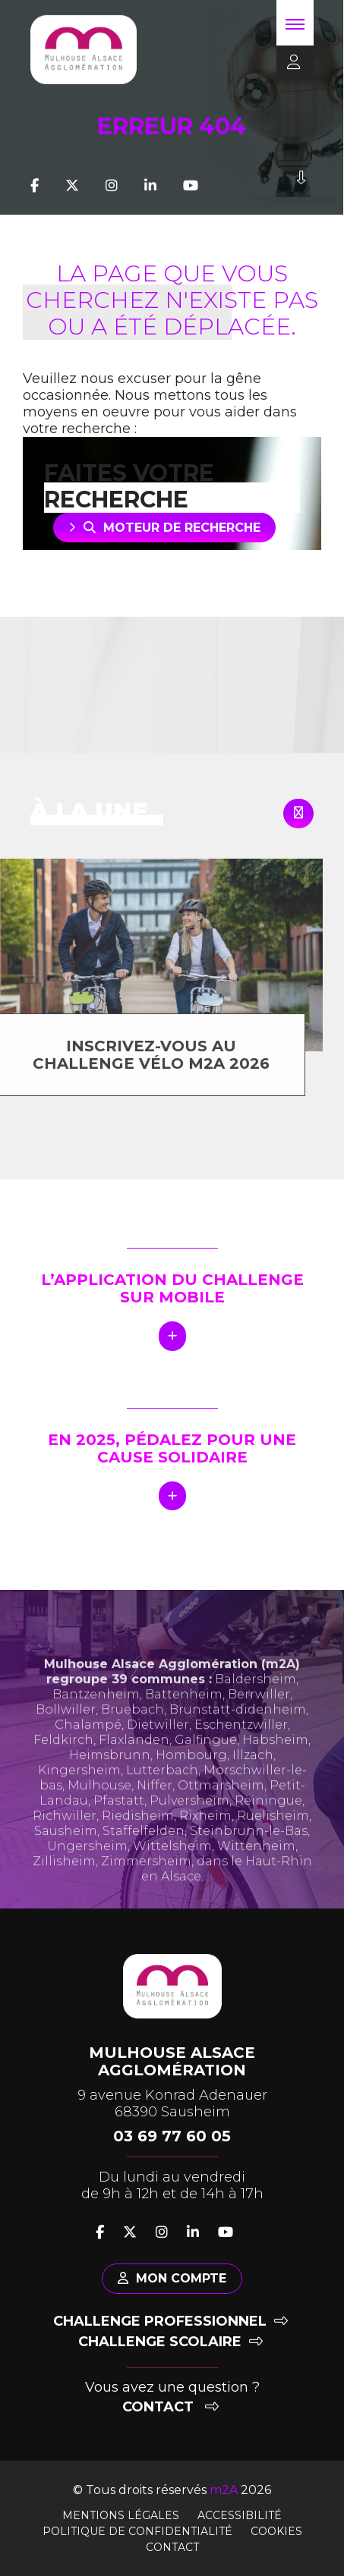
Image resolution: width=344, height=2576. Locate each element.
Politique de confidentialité (137, 2531)
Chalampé (88, 1749)
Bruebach (132, 1733)
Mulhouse (99, 1809)
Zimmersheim (146, 1885)
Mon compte (172, 2278)
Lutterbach (162, 1794)
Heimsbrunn (109, 1779)
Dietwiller (158, 1749)
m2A (224, 2490)
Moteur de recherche (172, 527)
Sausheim (65, 1855)
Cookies (276, 2531)
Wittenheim (256, 1870)
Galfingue (206, 1764)
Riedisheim (138, 1840)
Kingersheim (79, 1794)
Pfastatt (118, 1824)
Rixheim (205, 1840)
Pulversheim (189, 1824)
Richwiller (64, 1840)
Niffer (154, 1809)
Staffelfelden (144, 1855)
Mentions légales (120, 2515)
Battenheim (183, 1718)
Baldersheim (255, 1703)
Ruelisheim (273, 1840)
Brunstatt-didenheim (237, 1733)
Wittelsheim (172, 1870)
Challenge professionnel (170, 2321)
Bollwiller (66, 1733)
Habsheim (275, 1764)
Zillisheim (64, 1885)
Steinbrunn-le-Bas (249, 1855)
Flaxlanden (134, 1764)
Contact (170, 2407)
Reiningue (268, 1824)
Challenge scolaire (170, 2341)
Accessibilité (239, 2515)
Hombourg (191, 1779)
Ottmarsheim (221, 1809)
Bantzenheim (96, 1718)
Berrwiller (259, 1718)
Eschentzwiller (241, 1749)
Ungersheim (87, 1870)
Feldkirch (63, 1764)
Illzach (252, 1779)
